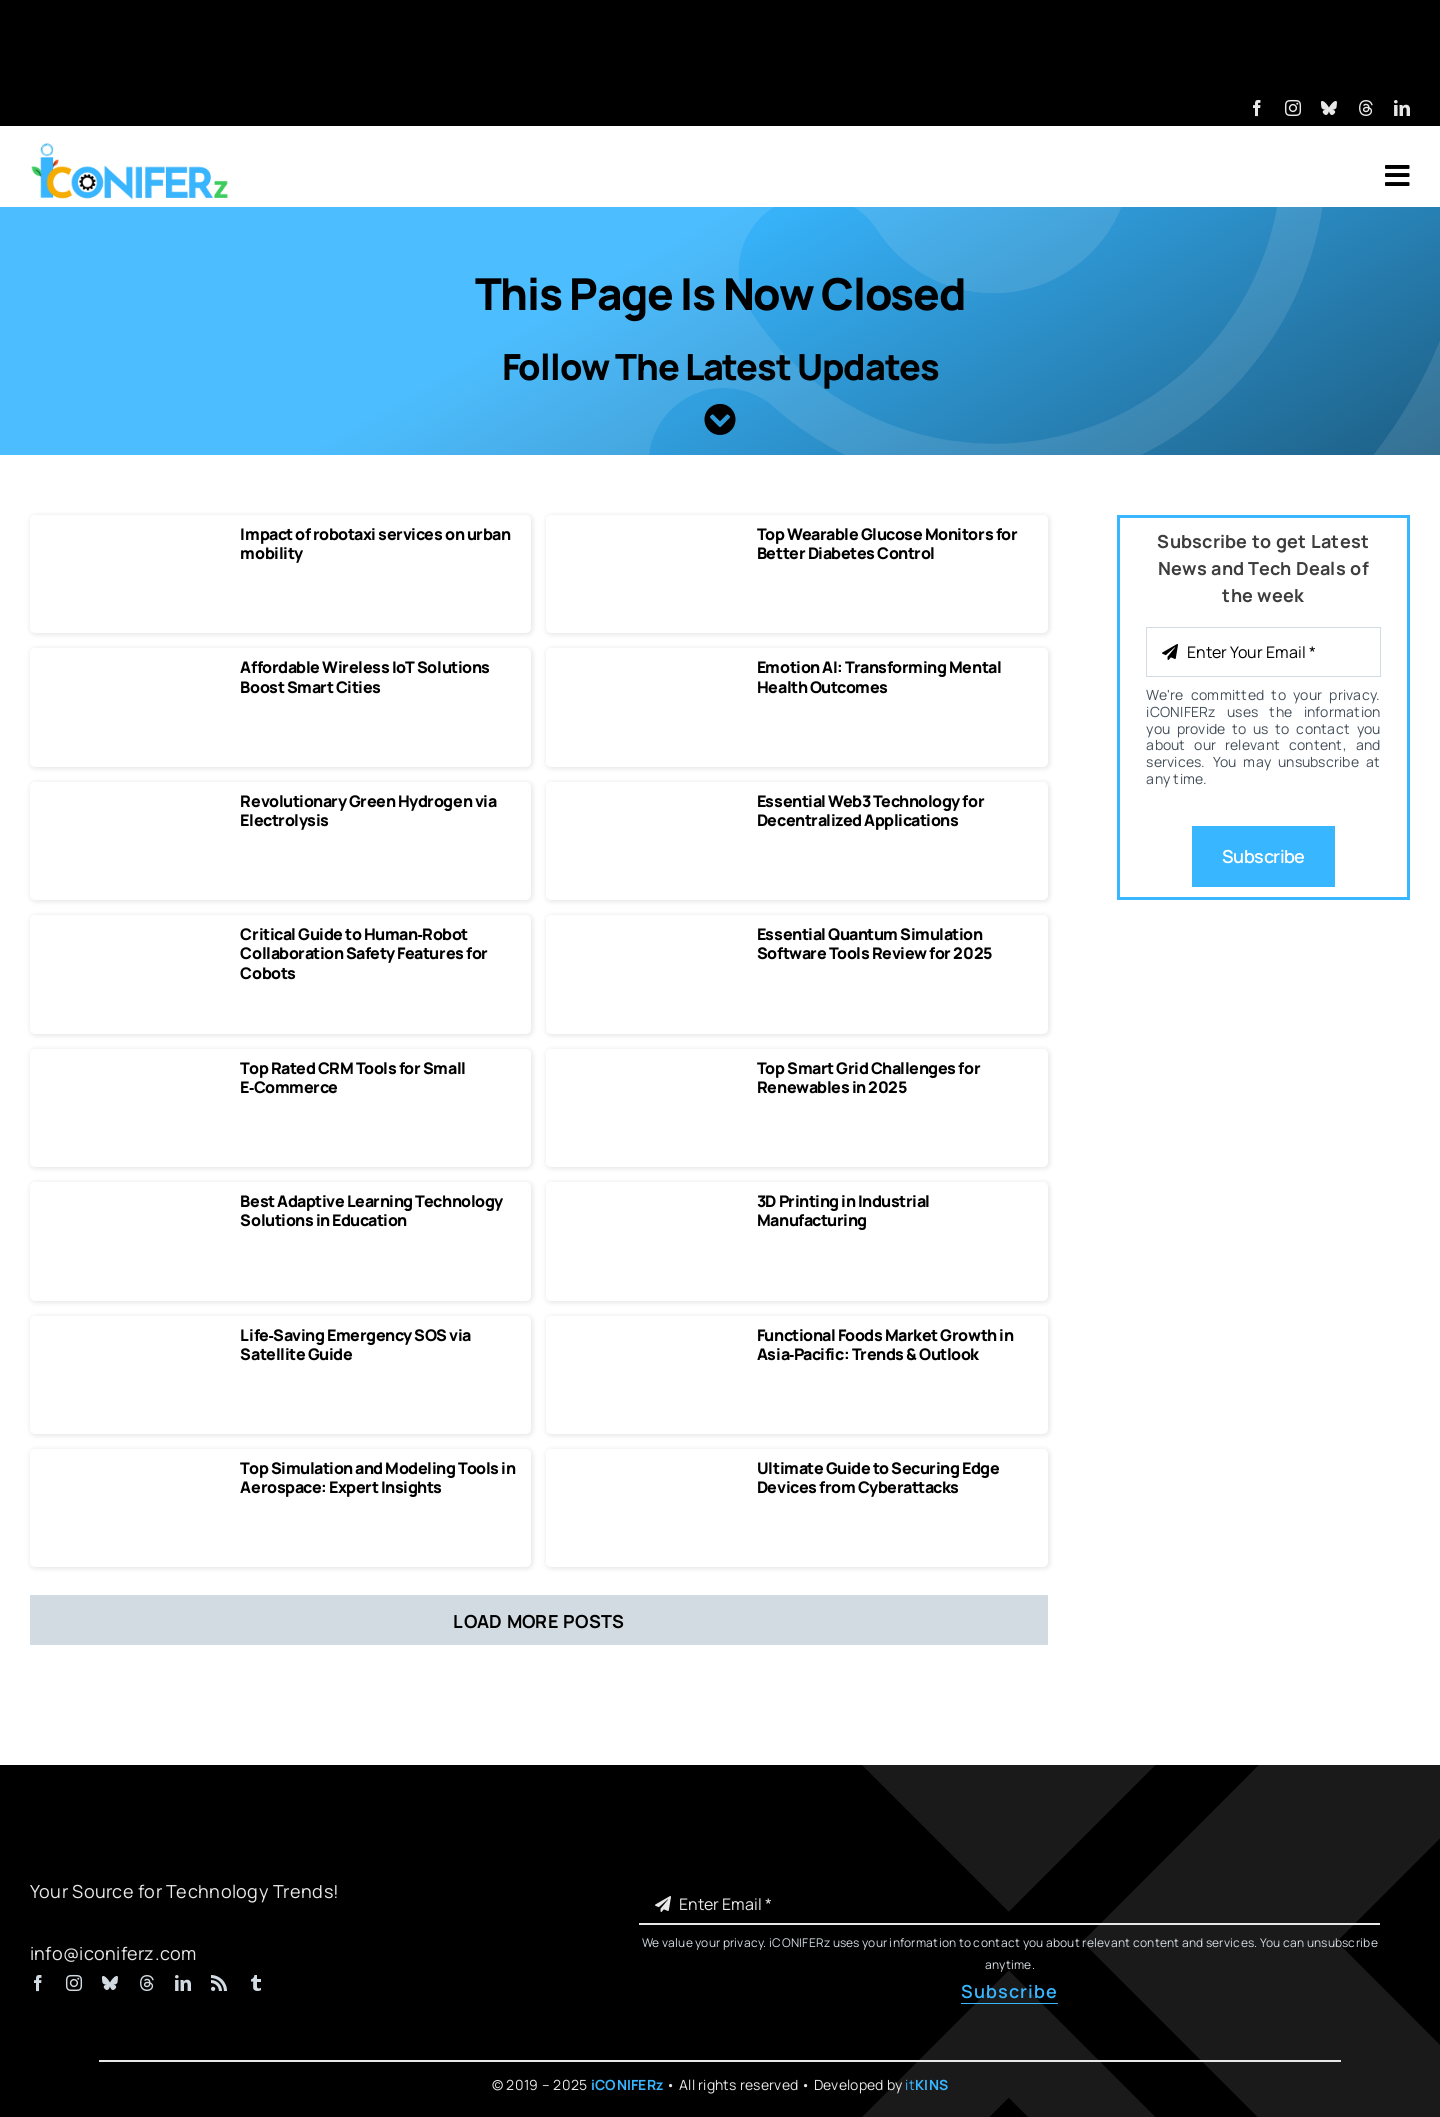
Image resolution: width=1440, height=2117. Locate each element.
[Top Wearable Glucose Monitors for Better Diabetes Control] (650, 534)
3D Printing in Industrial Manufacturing (843, 1210)
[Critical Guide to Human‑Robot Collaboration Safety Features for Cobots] (134, 934)
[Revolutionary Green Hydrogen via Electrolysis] (134, 801)
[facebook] (1257, 108)
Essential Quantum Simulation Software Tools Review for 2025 (874, 943)
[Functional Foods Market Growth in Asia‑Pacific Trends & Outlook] (650, 1335)
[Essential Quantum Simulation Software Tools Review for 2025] (650, 934)
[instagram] (1293, 108)
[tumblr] (256, 1983)
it (926, 2084)
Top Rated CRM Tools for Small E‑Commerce (352, 1077)
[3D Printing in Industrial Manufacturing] (650, 1201)
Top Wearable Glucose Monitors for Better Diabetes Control (887, 543)
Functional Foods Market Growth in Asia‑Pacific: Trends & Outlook (885, 1344)
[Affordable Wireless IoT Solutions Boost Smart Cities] (134, 667)
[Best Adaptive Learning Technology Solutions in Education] (134, 1201)
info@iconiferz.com (113, 1953)
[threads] (1366, 108)
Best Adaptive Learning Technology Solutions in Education (371, 1210)
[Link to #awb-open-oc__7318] (1397, 176)
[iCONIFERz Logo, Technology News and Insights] (130, 150)
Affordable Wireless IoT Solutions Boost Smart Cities (364, 676)
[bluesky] (1329, 108)
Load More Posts (538, 1621)
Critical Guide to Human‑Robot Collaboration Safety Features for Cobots (363, 953)
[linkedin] (1402, 108)
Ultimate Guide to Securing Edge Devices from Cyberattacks (878, 1477)
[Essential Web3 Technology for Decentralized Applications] (650, 801)
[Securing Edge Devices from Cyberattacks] (650, 1468)
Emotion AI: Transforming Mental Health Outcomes (879, 676)
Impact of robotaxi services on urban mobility (375, 543)
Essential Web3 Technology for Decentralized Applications (870, 810)
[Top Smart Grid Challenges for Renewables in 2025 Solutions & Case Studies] (650, 1068)
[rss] (219, 1983)
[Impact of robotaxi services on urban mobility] (134, 534)
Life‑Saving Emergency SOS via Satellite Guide (355, 1344)
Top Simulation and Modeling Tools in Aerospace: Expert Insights (377, 1477)
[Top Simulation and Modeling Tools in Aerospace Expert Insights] (134, 1468)
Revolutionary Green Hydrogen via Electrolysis (368, 810)
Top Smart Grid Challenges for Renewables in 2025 (868, 1077)
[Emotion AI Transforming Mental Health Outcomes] (650, 667)
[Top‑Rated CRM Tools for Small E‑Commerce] (134, 1068)
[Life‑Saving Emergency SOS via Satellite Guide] (134, 1335)
